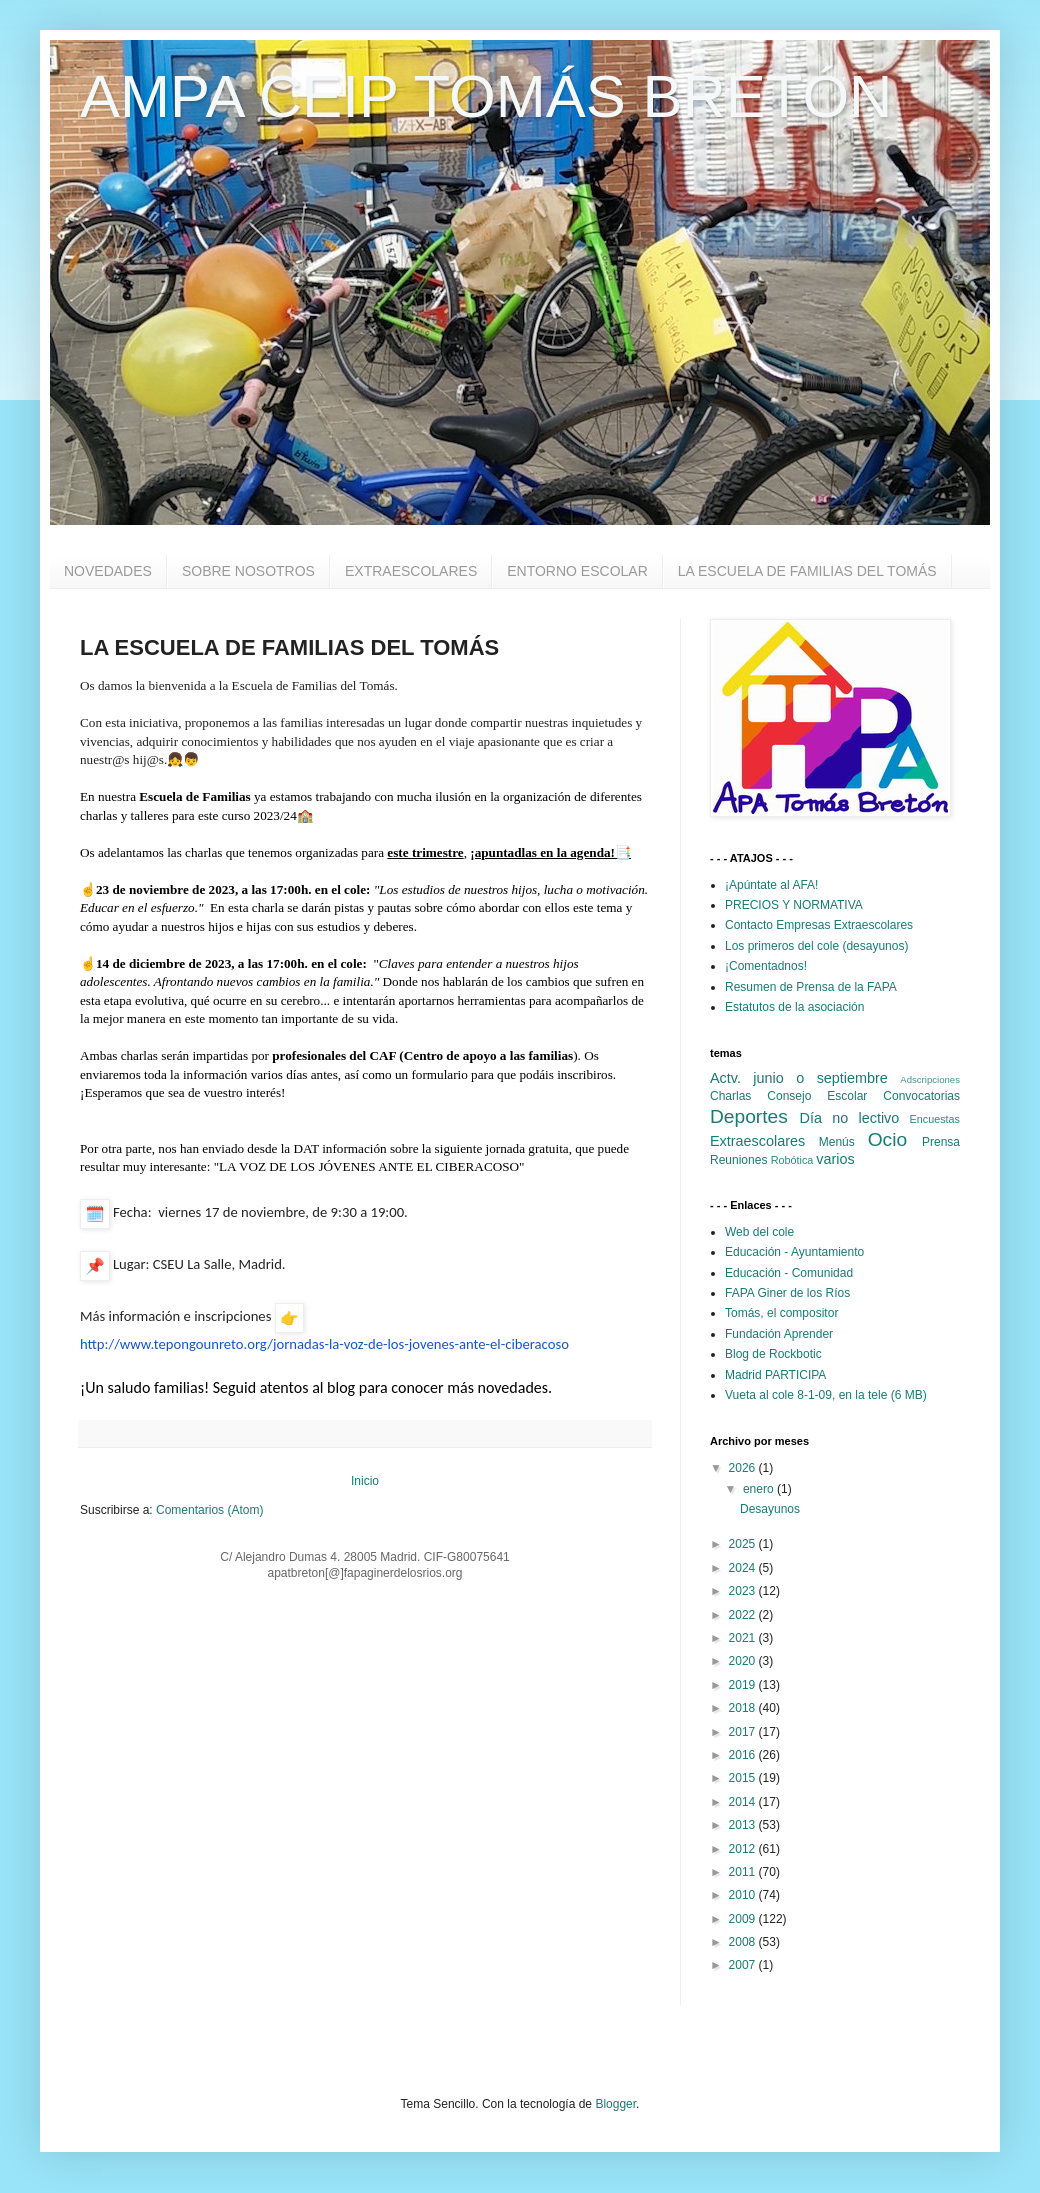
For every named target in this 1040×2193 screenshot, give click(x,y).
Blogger (615, 2104)
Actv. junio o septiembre (799, 1078)
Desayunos (770, 1509)
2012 (744, 1849)
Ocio (887, 1139)
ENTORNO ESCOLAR (577, 571)
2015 (744, 1778)
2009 (744, 1919)
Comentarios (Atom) (209, 1510)
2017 (744, 1732)
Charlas (730, 1096)
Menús (837, 1142)
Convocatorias (921, 1096)
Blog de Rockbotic (773, 1354)
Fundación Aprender (779, 1334)
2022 (744, 1615)
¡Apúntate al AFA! (771, 885)
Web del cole (759, 1232)
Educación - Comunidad (789, 1273)
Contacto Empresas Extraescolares (819, 925)
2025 (744, 1544)
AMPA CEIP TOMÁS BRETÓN (486, 96)
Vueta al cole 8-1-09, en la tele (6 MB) (826, 1395)
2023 (744, 1591)
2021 (744, 1638)
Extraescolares (757, 1141)
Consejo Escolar (817, 1096)
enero (760, 1489)
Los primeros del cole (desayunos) (816, 946)
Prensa (941, 1142)
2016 (744, 1755)
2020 (744, 1661)
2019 (744, 1685)
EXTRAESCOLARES (411, 571)
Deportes (749, 1116)
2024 (744, 1568)
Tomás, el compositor (781, 1313)
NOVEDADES (108, 571)
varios (835, 1159)
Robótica (792, 1160)
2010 (744, 1895)
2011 (744, 1872)
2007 (744, 1965)
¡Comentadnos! (766, 966)
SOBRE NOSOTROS (248, 571)
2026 (744, 1468)
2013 (744, 1825)
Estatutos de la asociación (794, 1007)
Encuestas (935, 1119)
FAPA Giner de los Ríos (787, 1293)
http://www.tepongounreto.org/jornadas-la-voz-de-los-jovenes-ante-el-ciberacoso (324, 1344)
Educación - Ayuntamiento (794, 1252)
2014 (744, 1802)
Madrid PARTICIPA (775, 1375)
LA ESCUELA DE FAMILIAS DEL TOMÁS (807, 571)
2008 (744, 1942)
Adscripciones (930, 1079)
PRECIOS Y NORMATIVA (794, 905)
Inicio (365, 1481)
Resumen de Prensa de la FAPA (811, 987)
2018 (744, 1708)
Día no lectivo (850, 1118)
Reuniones (738, 1160)
